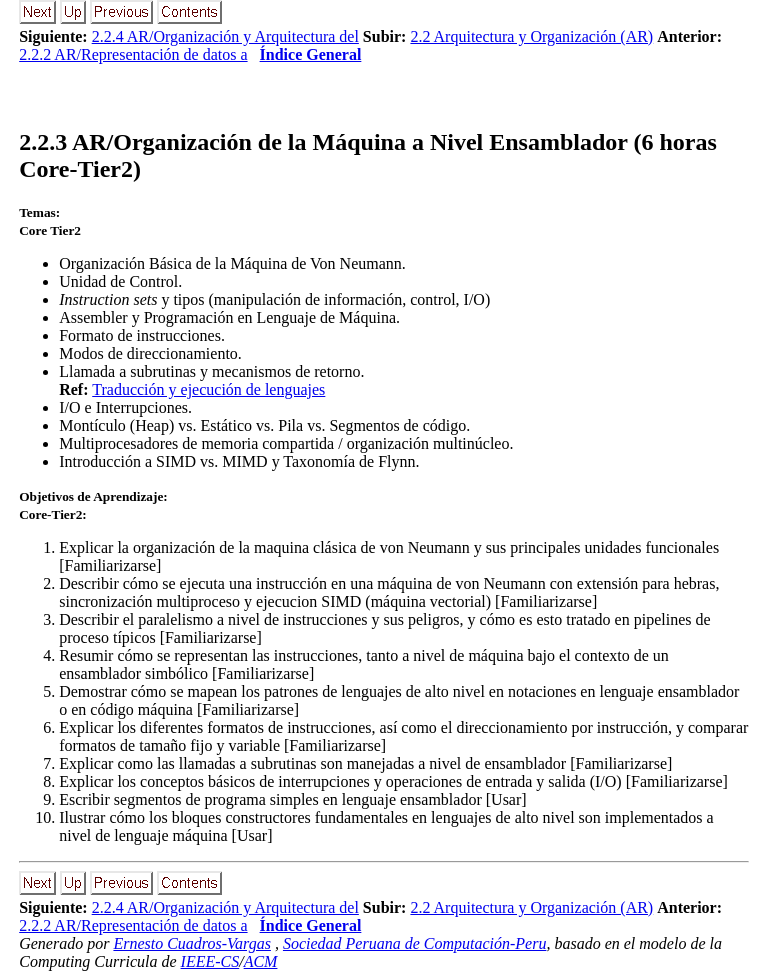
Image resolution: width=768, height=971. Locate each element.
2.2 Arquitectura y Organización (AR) (531, 36)
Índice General (311, 54)
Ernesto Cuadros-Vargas (192, 943)
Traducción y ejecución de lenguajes (208, 389)
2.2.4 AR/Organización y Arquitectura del (225, 36)
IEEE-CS (210, 961)
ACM (261, 961)
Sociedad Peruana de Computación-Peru (415, 943)
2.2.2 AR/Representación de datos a (133, 54)
